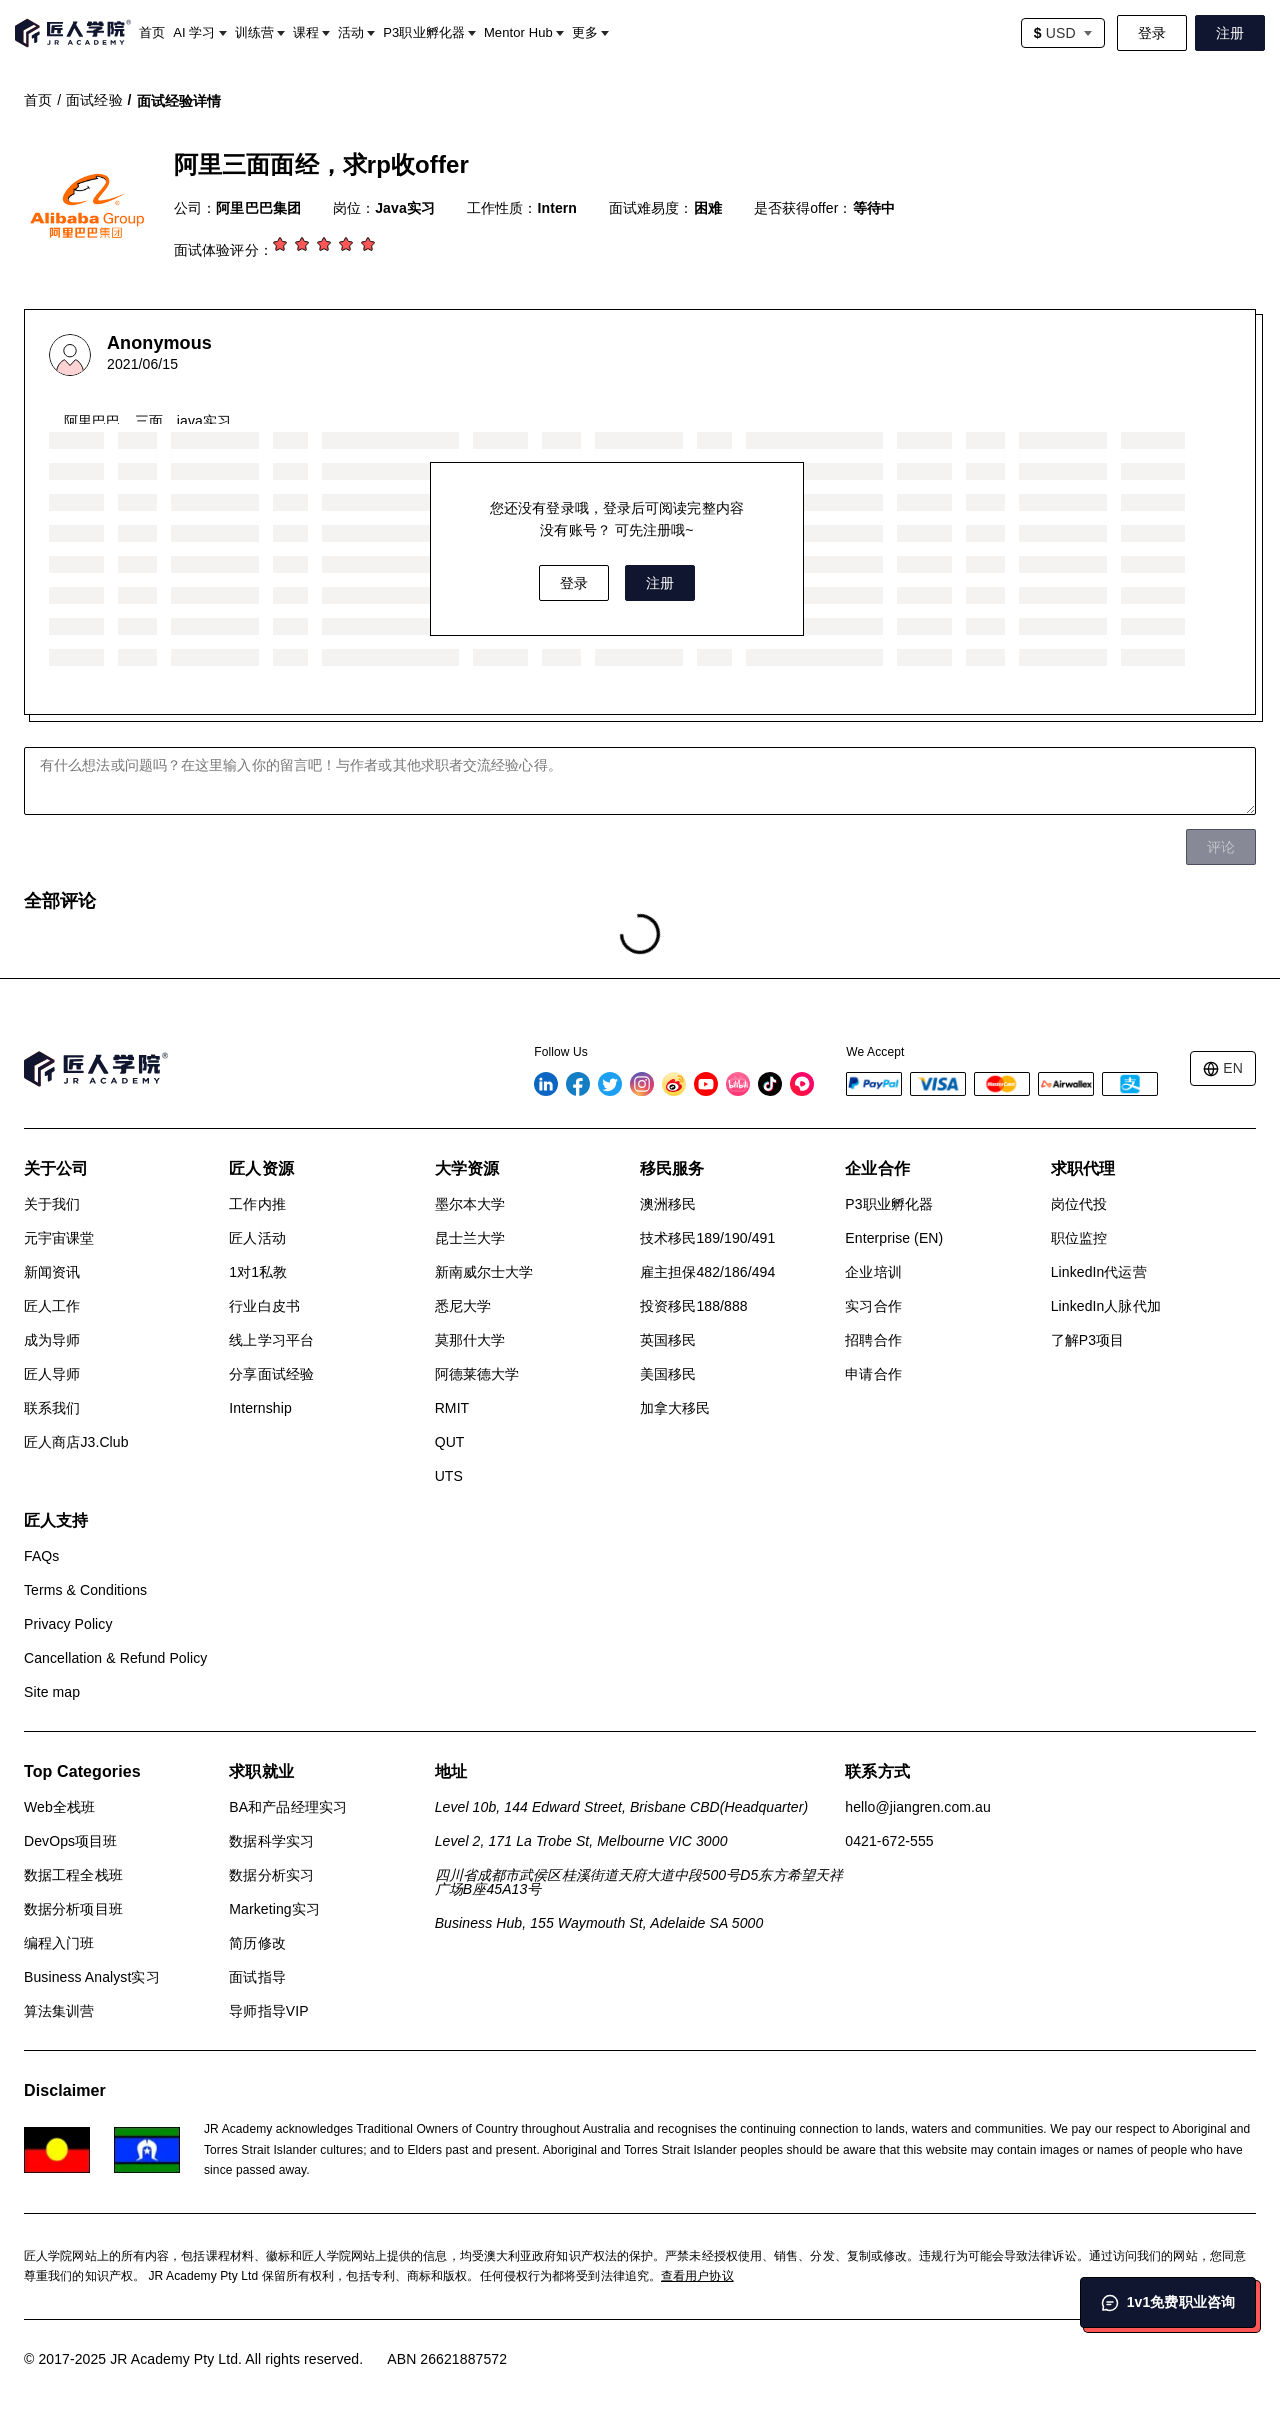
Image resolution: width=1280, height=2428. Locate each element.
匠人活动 (257, 1238)
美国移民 (668, 1374)
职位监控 (1079, 1238)
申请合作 (873, 1374)
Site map (52, 1692)
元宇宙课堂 (59, 1238)
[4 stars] (348, 246)
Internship (260, 1408)
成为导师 (52, 1340)
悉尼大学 (463, 1306)
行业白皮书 (264, 1306)
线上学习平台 (271, 1340)
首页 (38, 100)
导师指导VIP (268, 2011)
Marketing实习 (274, 1909)
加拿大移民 (675, 1408)
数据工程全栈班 (73, 1875)
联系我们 (52, 1408)
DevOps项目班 (70, 1841)
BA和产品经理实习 (288, 1807)
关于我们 (52, 1204)
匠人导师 (52, 1374)
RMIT (452, 1408)
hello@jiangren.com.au (918, 1807)
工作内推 (257, 1204)
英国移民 (668, 1340)
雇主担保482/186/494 (707, 1272)
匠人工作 (52, 1306)
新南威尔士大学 (484, 1272)
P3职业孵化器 (889, 1204)
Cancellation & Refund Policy (115, 1658)
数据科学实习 (271, 1841)
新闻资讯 (52, 1272)
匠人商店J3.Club (76, 1442)
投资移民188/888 (694, 1306)
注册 (1230, 33)
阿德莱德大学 (477, 1374)
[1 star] (282, 246)
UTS (449, 1476)
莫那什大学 (470, 1340)
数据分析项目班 (73, 1909)
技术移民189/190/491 (707, 1238)
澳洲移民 (668, 1204)
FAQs (41, 1556)
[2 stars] (304, 246)
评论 (1221, 847)
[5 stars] (370, 246)
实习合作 (873, 1306)
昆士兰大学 (470, 1238)
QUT (450, 1442)
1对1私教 (258, 1272)
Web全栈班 (59, 1807)
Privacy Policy (68, 1624)
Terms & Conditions (85, 1590)
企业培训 (873, 1272)
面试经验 (94, 100)
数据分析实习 (271, 1875)
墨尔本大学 (470, 1204)
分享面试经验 (271, 1374)
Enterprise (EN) (894, 1238)
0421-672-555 (889, 1841)
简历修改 (257, 1943)
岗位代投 (1079, 1204)
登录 (1152, 33)
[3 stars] (326, 246)
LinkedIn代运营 (1099, 1272)
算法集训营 (59, 2011)
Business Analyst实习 (92, 1977)
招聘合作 (873, 1340)
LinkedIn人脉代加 (1106, 1306)
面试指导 (257, 1977)
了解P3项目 (1088, 1340)
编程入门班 (59, 1943)
